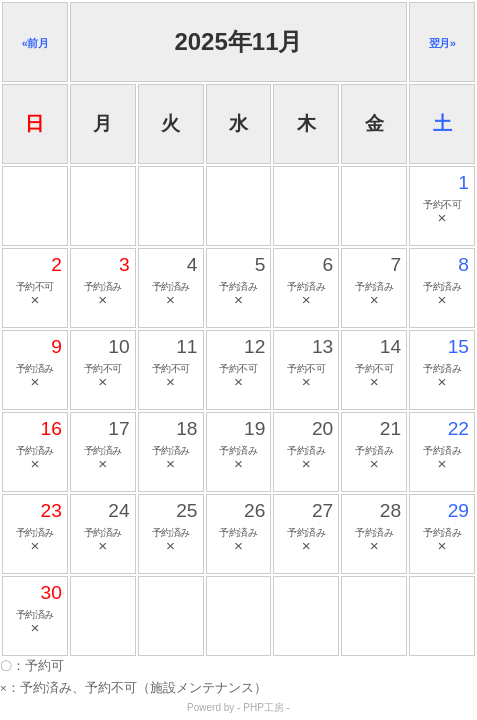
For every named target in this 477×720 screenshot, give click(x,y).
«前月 (35, 43)
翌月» (442, 43)
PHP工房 (263, 707)
